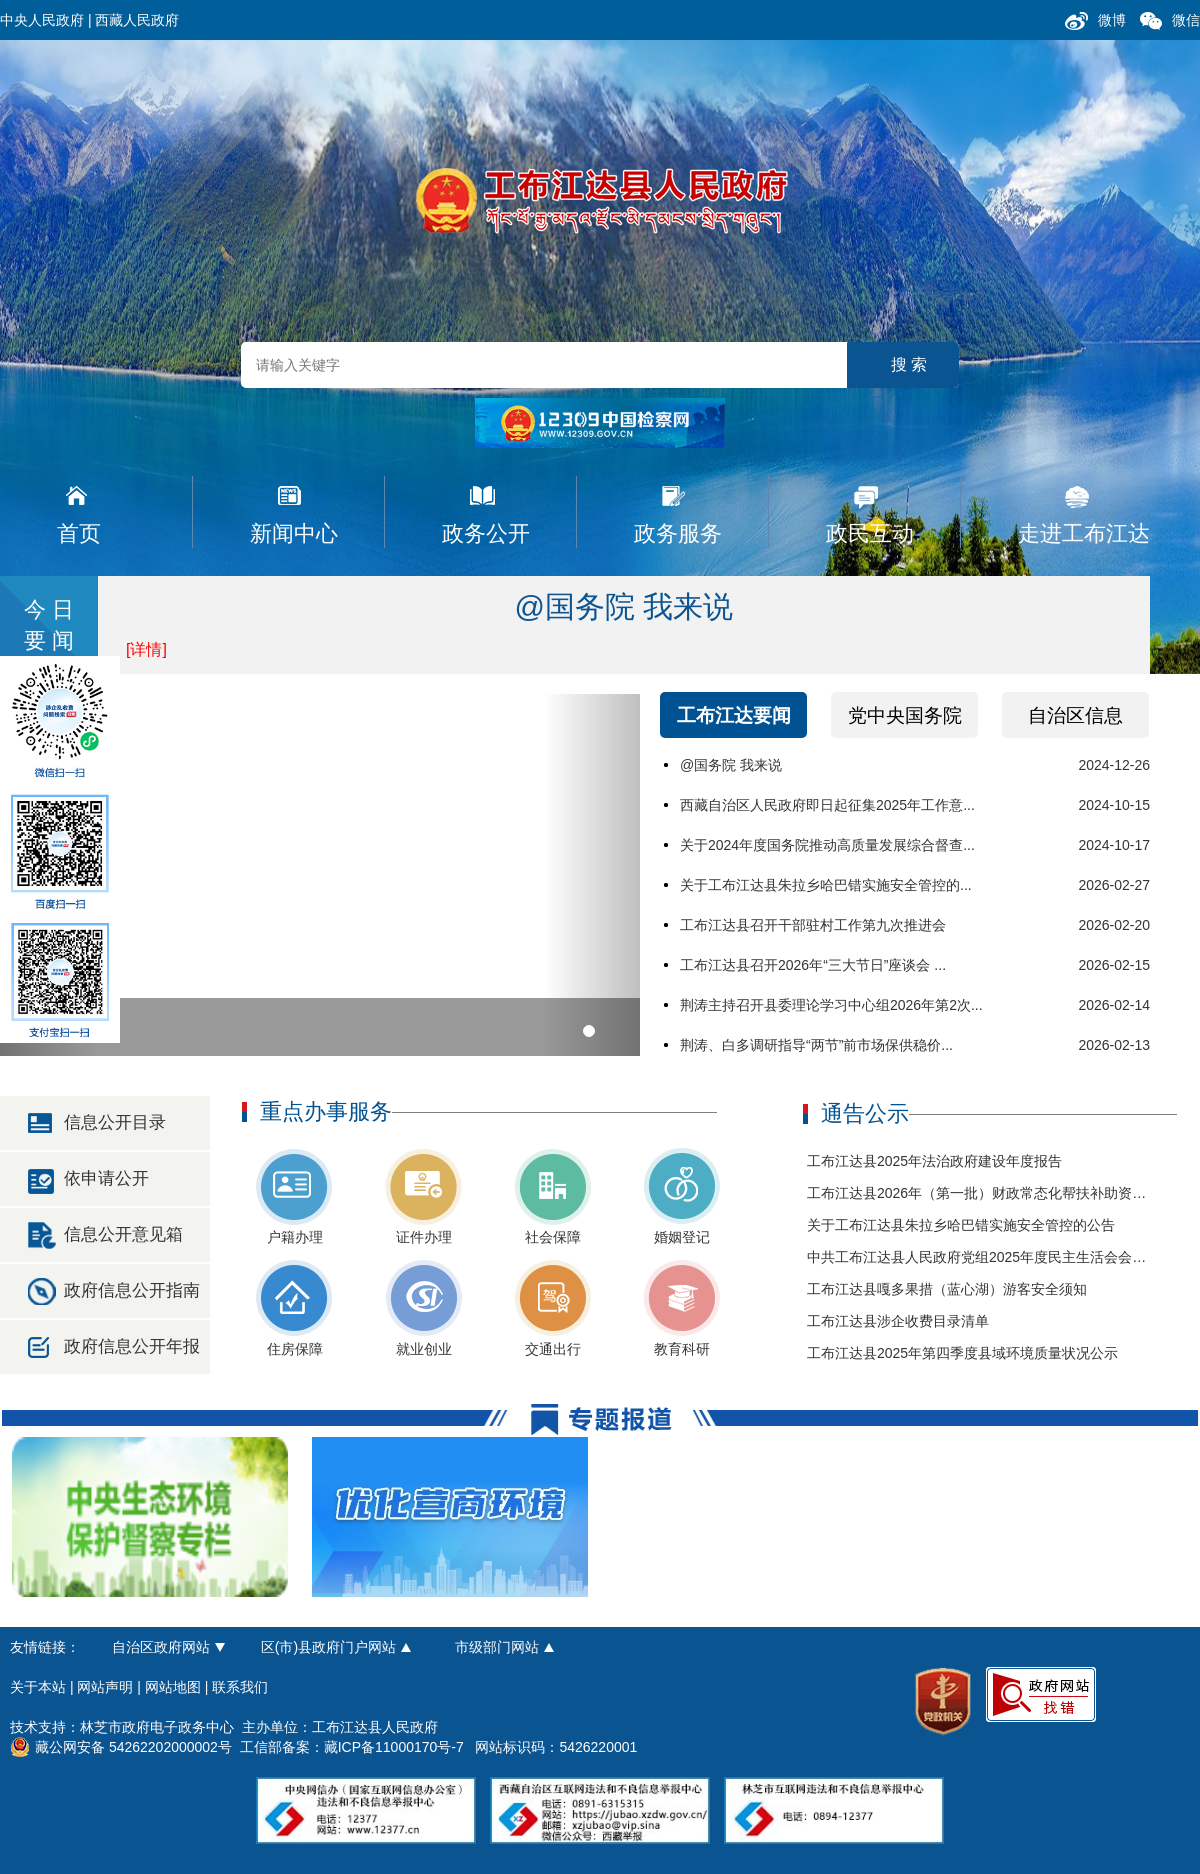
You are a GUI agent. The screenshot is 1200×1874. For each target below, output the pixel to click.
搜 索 (909, 364)
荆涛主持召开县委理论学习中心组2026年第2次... (831, 1005)
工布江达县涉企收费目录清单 (898, 1321)
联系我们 (240, 1687)
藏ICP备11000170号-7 (394, 1747)
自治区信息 (1075, 715)
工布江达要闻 (734, 715)
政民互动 (870, 533)
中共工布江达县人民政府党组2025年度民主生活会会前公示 (990, 1257)
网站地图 (173, 1687)
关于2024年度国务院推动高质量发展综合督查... (827, 845)
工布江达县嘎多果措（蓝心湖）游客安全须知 (947, 1289)
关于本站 (38, 1687)
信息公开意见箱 (123, 1234)
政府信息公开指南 (132, 1290)
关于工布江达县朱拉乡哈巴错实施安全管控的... (826, 885)
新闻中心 (294, 533)
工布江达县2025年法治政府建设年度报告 (934, 1161)
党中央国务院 (905, 715)
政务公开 (486, 533)
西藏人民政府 (137, 20)
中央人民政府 (42, 20)
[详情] (146, 649)
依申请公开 (106, 1178)
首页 (79, 533)
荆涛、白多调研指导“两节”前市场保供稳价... (816, 1045)
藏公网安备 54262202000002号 (121, 1747)
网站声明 (105, 1687)
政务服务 (678, 533)
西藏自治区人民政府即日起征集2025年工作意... (827, 805)
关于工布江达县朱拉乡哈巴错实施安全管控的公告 (961, 1225)
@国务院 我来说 (624, 606)
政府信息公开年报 (132, 1346)
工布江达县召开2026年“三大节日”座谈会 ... (813, 965)
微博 (1112, 20)
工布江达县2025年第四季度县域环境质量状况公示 (962, 1353)
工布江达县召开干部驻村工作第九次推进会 (813, 925)
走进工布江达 (1084, 533)
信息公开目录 (115, 1122)
